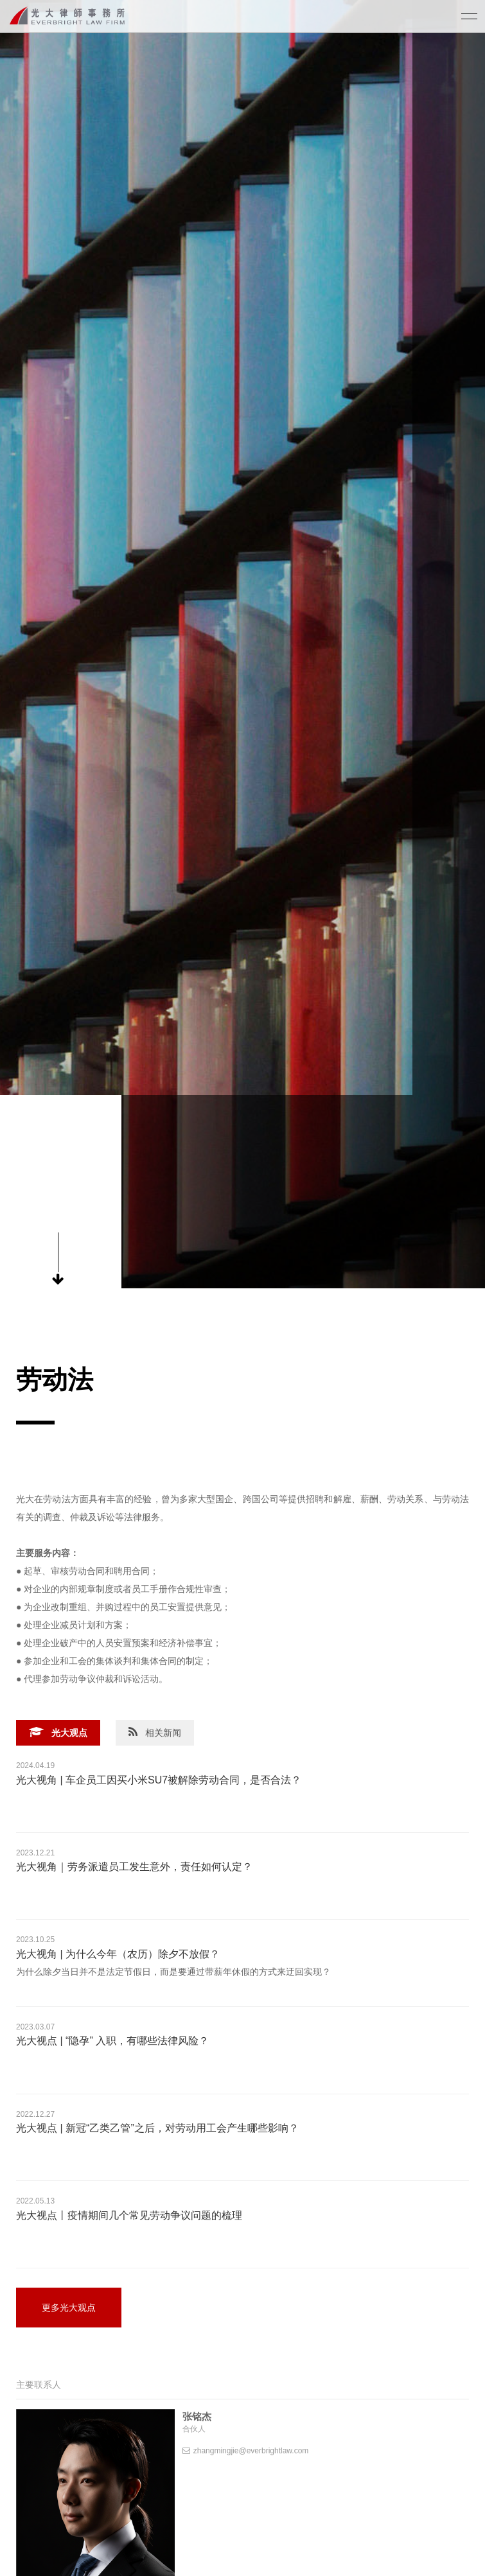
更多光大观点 (69, 2307)
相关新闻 (154, 1732)
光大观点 (58, 1732)
